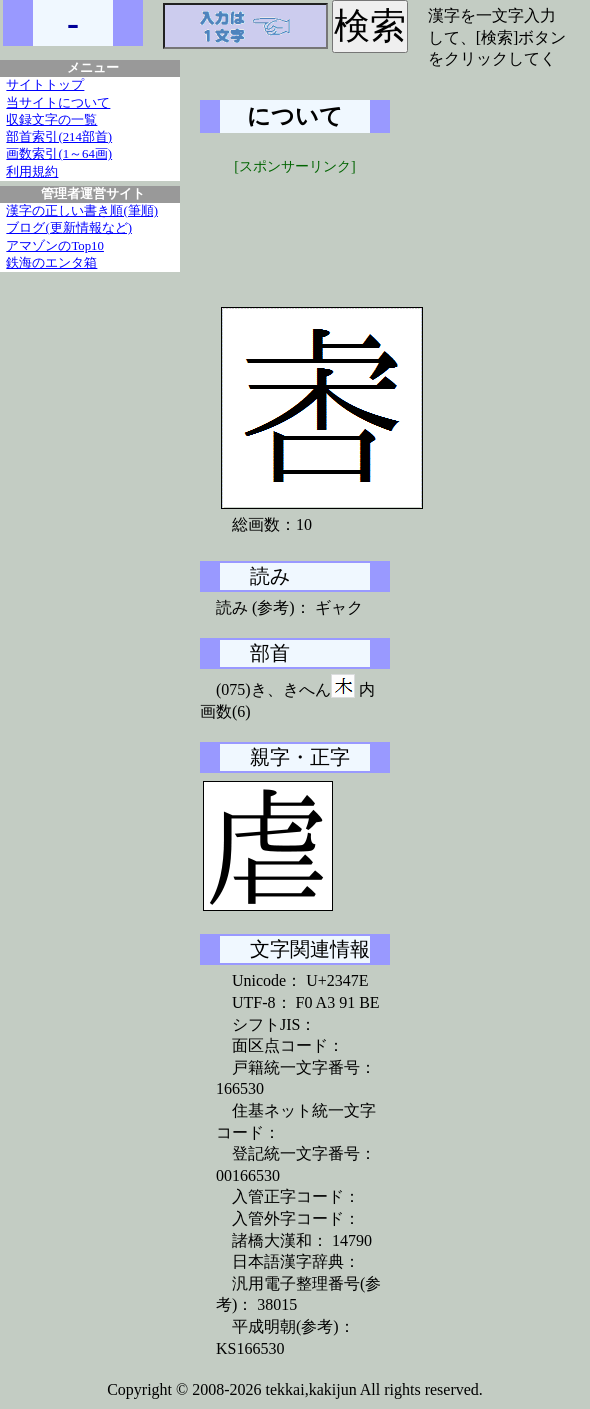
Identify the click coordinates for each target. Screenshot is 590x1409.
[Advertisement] (350, 227)
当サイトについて (58, 103)
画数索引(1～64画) (59, 154)
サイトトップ (45, 85)
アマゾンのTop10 (55, 246)
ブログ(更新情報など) (69, 228)
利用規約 (32, 172)
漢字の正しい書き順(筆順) (82, 211)
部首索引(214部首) (59, 137)
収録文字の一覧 (51, 120)
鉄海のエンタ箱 (51, 263)
